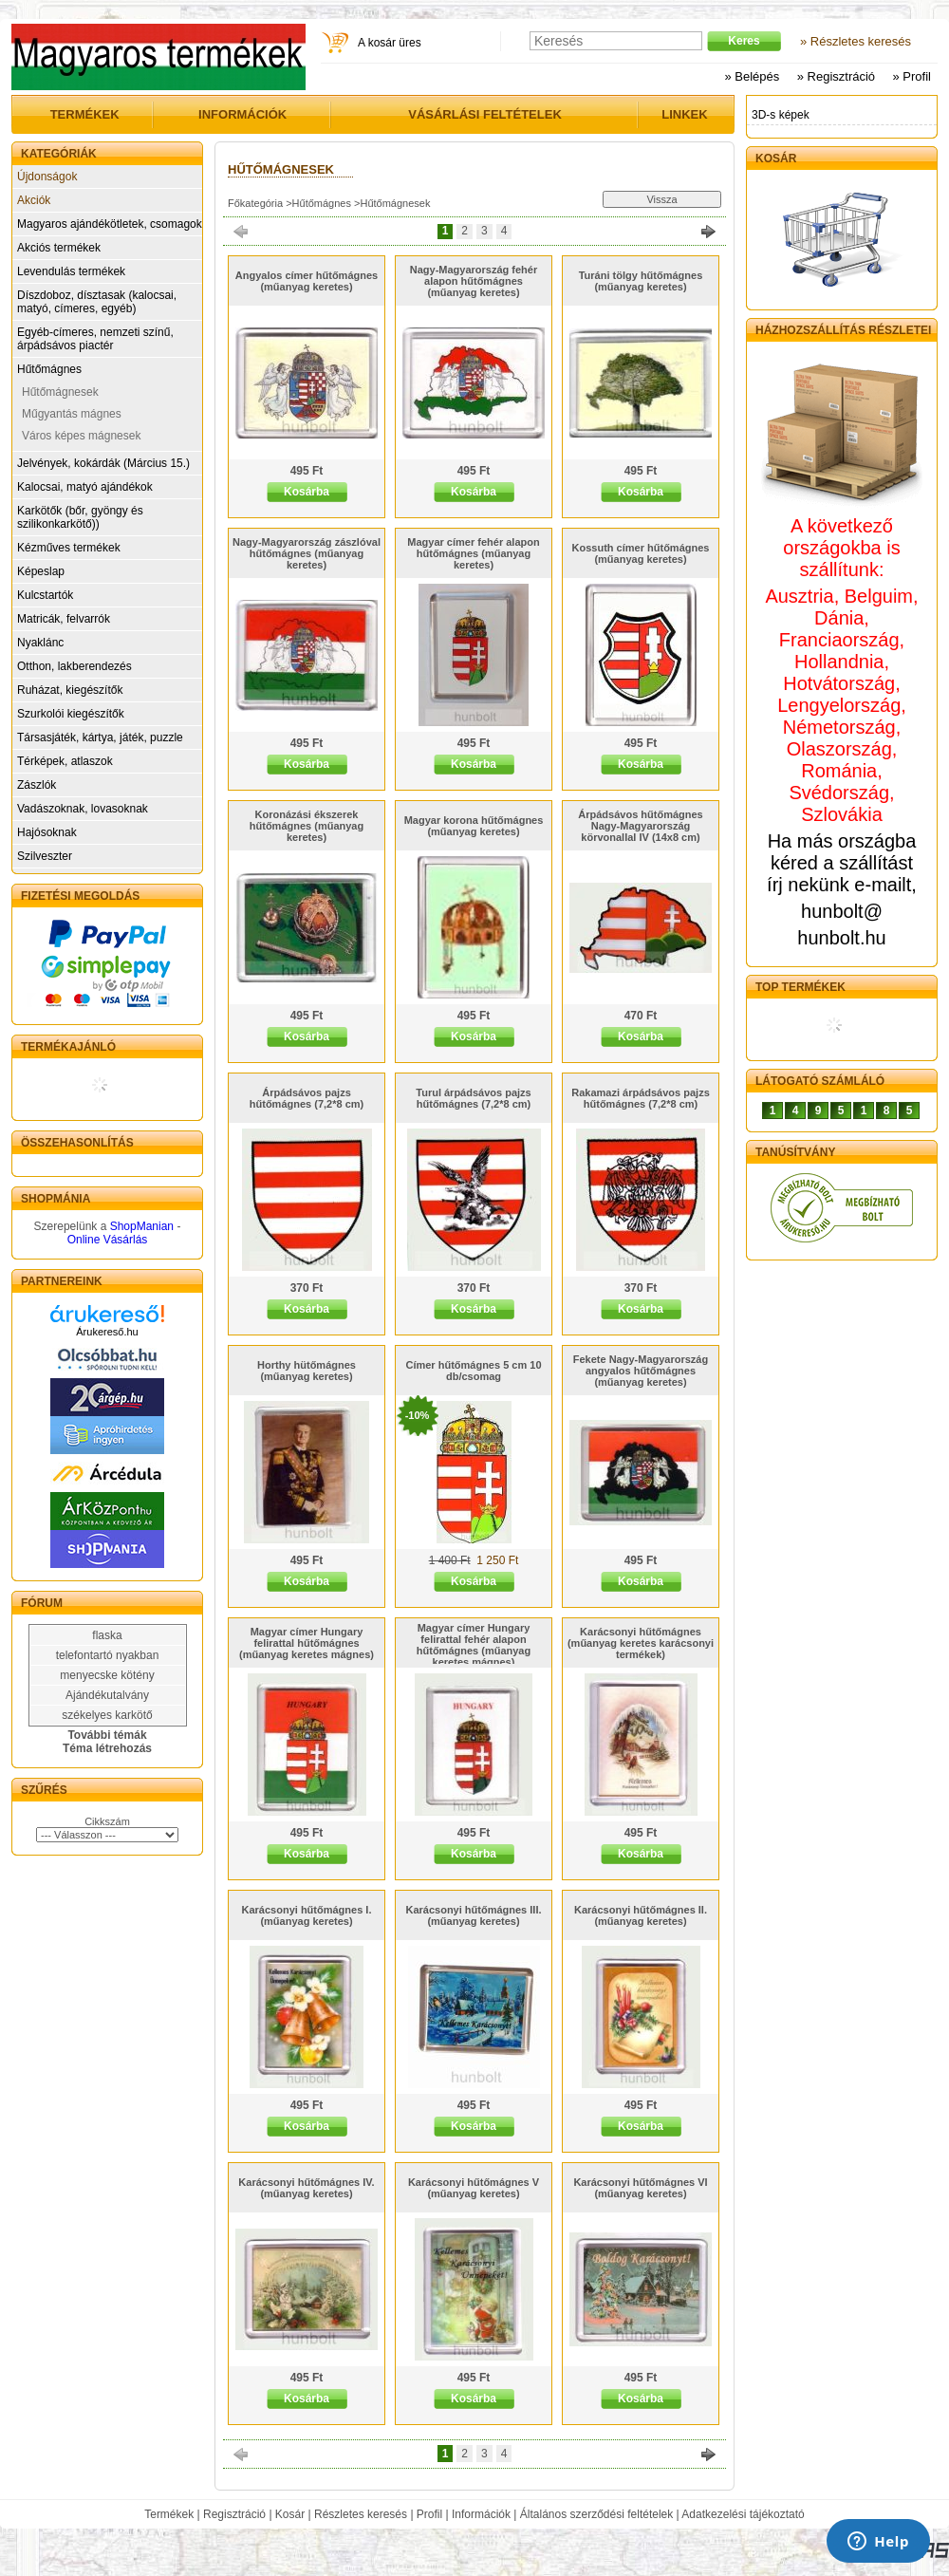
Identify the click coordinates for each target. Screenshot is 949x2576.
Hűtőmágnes (49, 369)
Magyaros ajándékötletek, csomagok (109, 224)
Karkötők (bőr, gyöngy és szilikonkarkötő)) (80, 517)
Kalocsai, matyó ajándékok (85, 487)
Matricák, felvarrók (63, 618)
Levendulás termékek (71, 271)
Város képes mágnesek (81, 435)
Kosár (290, 2514)
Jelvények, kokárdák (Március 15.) (103, 463)
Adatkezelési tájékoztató (742, 2514)
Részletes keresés (360, 2514)
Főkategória (255, 203)
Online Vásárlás (107, 1239)
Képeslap (41, 571)
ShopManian (142, 1226)
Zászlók (36, 785)
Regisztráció (234, 2514)
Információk (481, 2514)
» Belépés (751, 76)
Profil (429, 2514)
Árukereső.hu (107, 1331)
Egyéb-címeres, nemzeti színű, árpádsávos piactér (95, 339)
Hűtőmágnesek (60, 392)
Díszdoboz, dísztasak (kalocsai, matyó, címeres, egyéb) (97, 302)
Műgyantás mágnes (71, 413)
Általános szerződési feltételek (596, 2514)
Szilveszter (44, 856)
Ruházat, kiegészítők (69, 690)
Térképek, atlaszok (65, 761)
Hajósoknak (47, 832)
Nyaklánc (40, 642)
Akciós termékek (59, 247)
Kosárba (306, 491)
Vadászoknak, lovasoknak (82, 808)
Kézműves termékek (69, 547)
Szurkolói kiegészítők (70, 713)
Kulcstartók (45, 595)
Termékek (169, 2514)
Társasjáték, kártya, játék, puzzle (100, 737)
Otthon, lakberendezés (74, 666)
